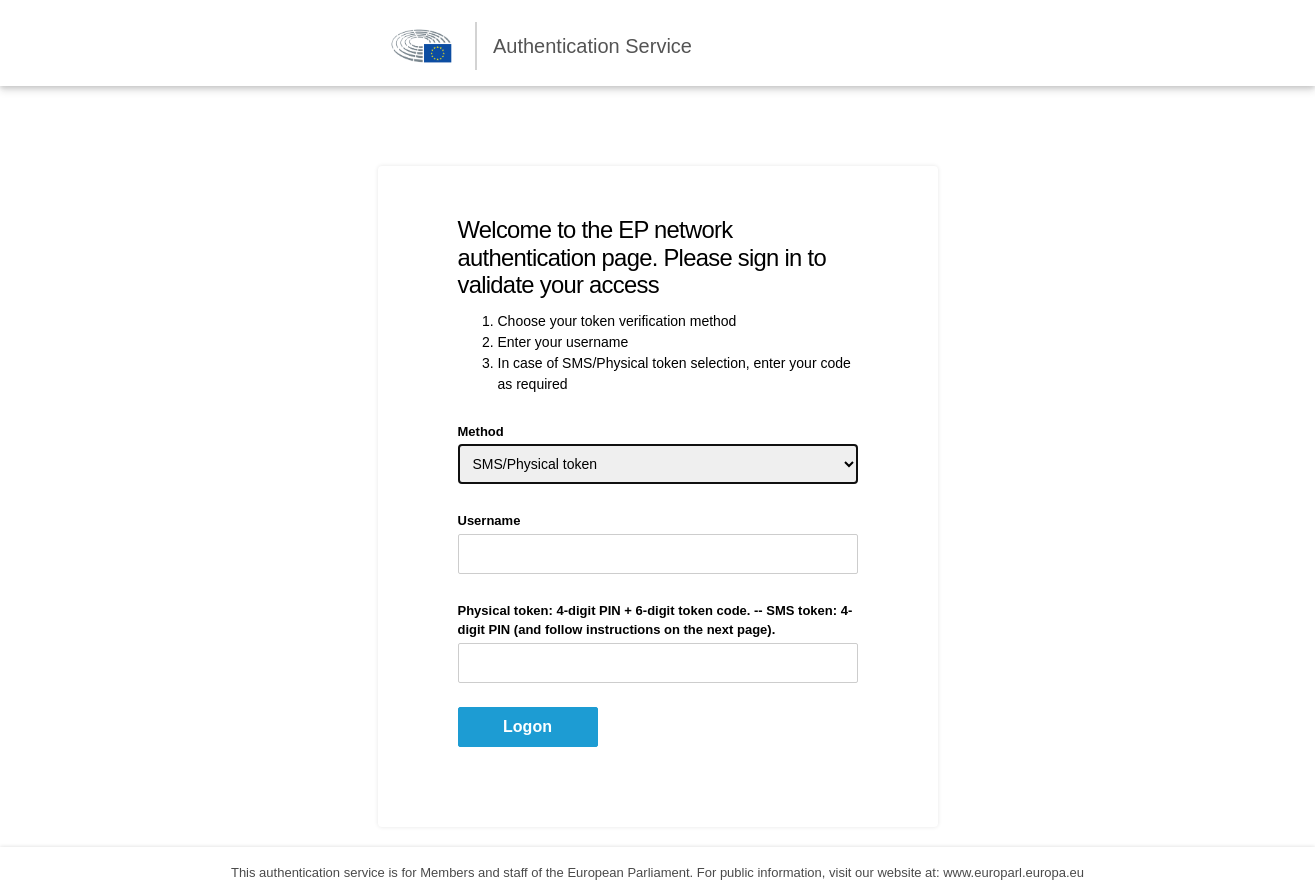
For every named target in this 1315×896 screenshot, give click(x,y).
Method (481, 431)
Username (489, 520)
